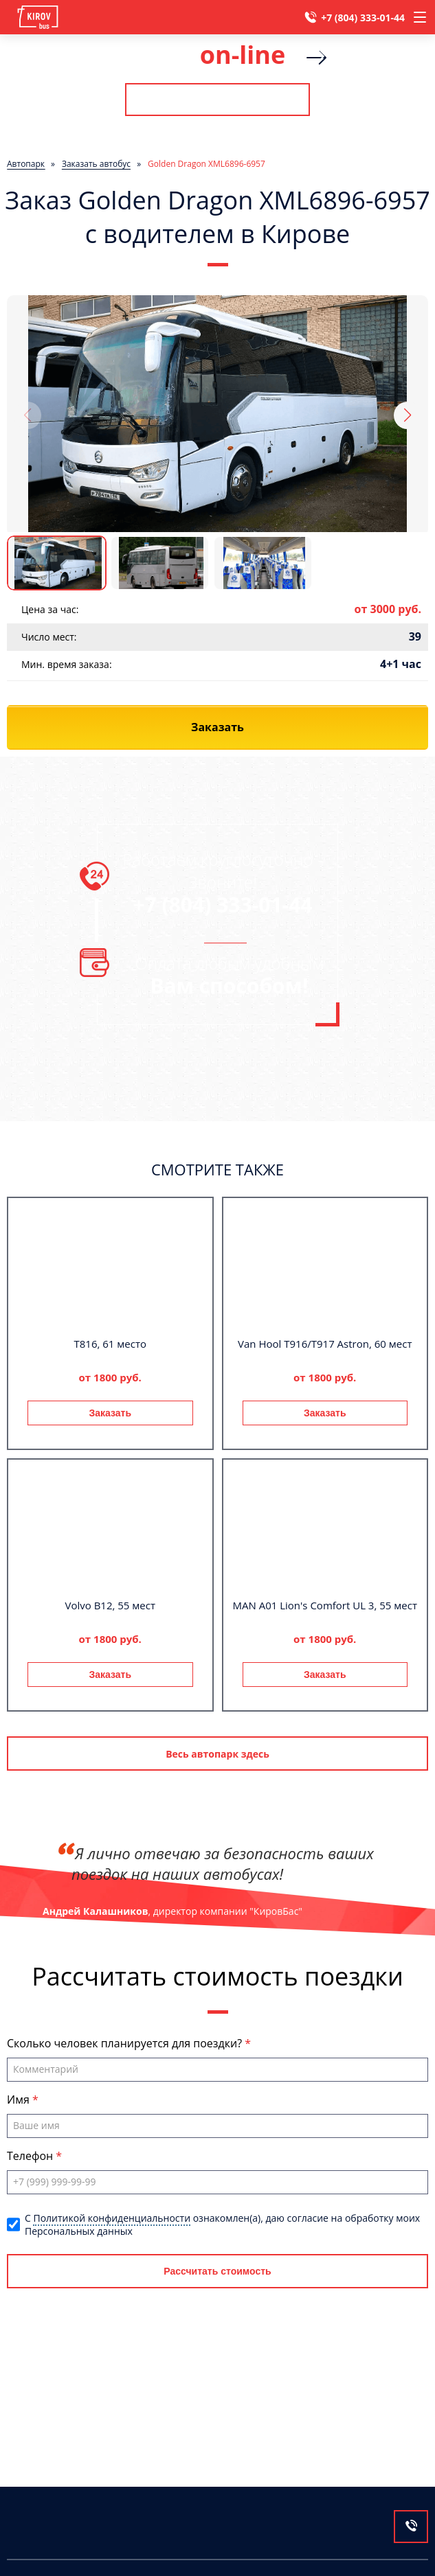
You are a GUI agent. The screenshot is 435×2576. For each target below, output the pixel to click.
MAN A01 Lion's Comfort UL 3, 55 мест (325, 1605)
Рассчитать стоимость (217, 99)
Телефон (31, 2155)
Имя (19, 2099)
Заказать (110, 1412)
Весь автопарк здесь (217, 1753)
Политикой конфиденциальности (111, 2217)
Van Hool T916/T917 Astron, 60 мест (325, 1343)
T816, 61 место (110, 1343)
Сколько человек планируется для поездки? (126, 2043)
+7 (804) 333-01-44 (363, 17)
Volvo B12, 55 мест (110, 1605)
